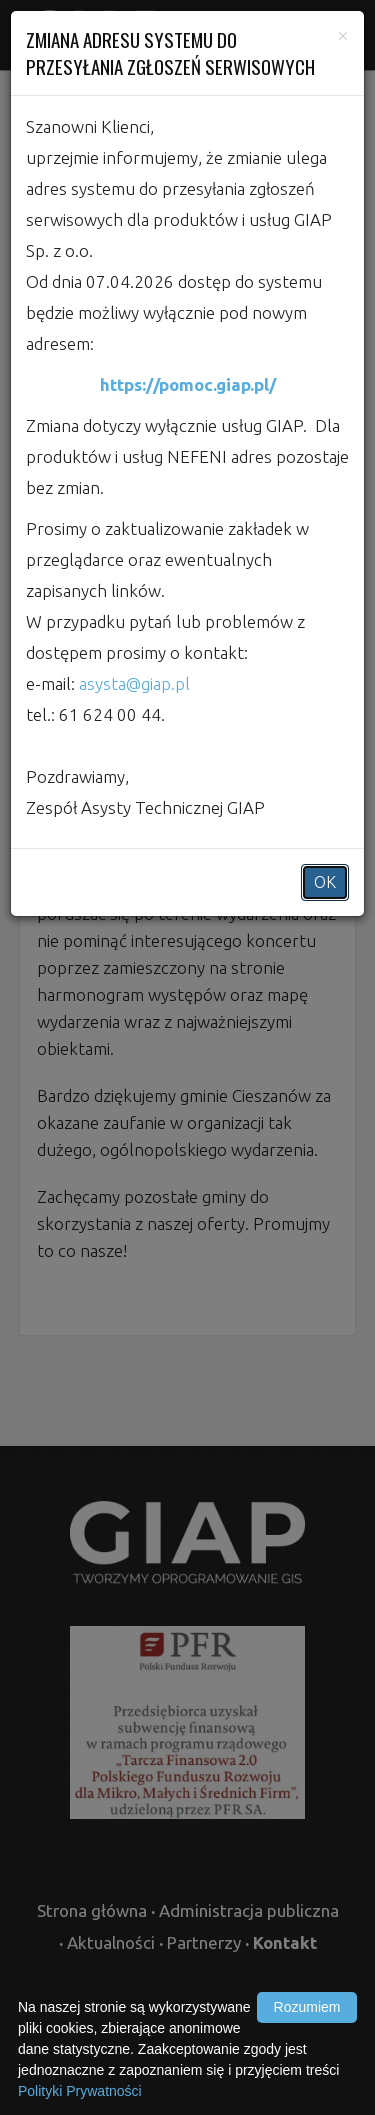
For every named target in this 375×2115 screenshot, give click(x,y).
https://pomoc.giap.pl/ (188, 384)
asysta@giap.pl (134, 683)
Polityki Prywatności (80, 2091)
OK (325, 882)
